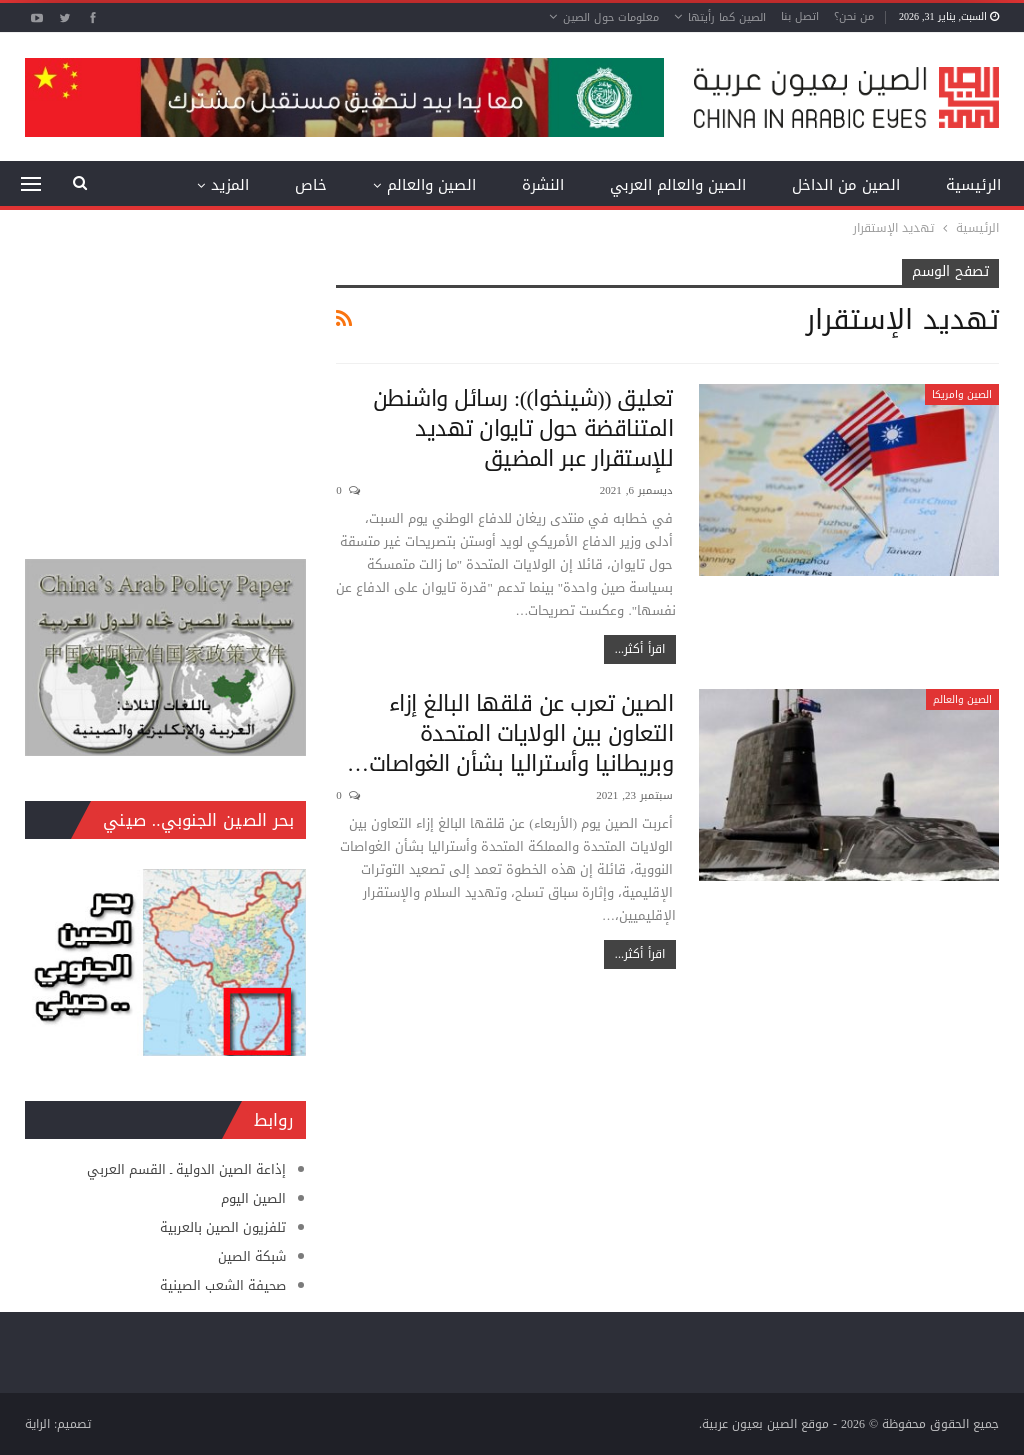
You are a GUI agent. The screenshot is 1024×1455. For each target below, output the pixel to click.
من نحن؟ (854, 16)
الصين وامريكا (962, 394)
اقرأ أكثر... (640, 649)
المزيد (230, 185)
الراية (37, 1424)
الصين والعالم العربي (678, 185)
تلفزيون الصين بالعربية (223, 1227)
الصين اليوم (253, 1198)
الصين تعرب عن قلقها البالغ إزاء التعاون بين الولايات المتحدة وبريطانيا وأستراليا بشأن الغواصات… (510, 734)
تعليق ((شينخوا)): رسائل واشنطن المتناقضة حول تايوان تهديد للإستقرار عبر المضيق (523, 429)
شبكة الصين (252, 1256)
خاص (311, 185)
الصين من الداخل (846, 185)
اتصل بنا (800, 16)
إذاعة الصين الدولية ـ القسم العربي (186, 1169)
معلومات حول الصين (611, 17)
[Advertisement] (165, 384)
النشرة (543, 185)
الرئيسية (973, 185)
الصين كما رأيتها (727, 17)
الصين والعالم (431, 185)
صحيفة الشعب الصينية (223, 1285)
